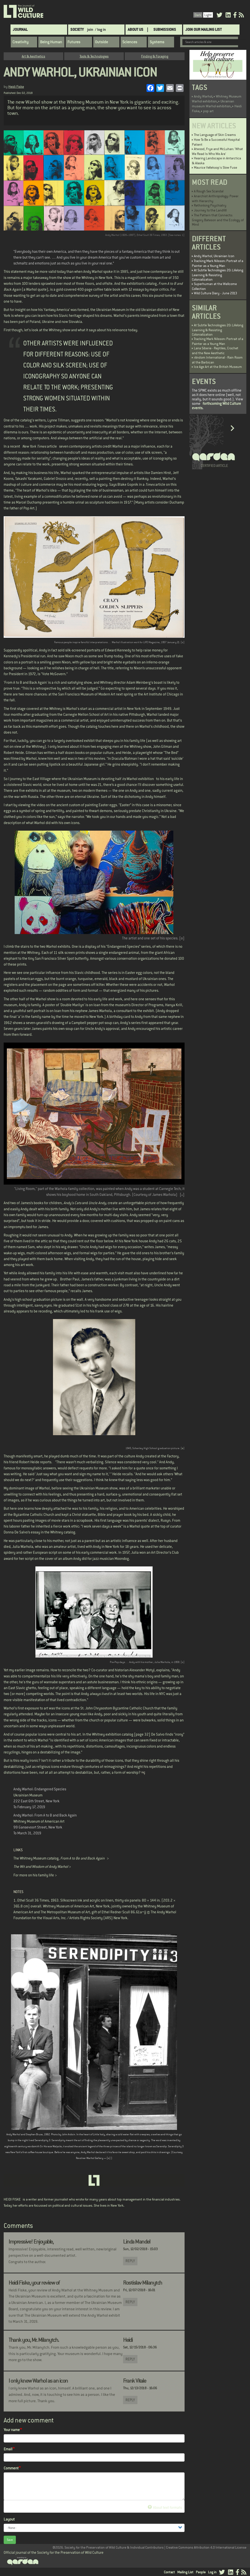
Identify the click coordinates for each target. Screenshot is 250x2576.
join (90, 29)
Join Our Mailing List (203, 29)
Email (8, 2449)
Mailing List (185, 2572)
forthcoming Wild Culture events (216, 405)
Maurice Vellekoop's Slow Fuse (215, 167)
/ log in (100, 29)
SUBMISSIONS (164, 29)
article (52, 446)
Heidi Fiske (16, 86)
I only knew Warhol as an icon (38, 2380)
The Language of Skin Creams (215, 134)
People (201, 2572)
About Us (135, 29)
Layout (9, 2519)
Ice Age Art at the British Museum (218, 366)
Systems (157, 42)
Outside (101, 42)
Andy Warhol (203, 96)
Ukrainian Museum (27, 1795)
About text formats (165, 2507)
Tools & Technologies (94, 56)
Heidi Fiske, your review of (34, 2282)
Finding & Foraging (154, 56)
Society (77, 29)
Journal (20, 29)
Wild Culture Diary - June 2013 (215, 293)
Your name (12, 2429)
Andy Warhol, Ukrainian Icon (214, 256)
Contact (169, 2572)
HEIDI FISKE (12, 2199)
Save (10, 2540)
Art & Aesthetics (33, 56)
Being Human (51, 42)
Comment (11, 2468)
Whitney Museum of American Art (38, 1821)
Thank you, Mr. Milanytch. (34, 2340)
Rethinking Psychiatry (210, 205)
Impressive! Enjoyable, (31, 2241)
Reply (130, 2260)
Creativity (20, 42)
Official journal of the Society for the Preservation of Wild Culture (54, 2552)
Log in (212, 2572)
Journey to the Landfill (210, 210)
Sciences (129, 42)
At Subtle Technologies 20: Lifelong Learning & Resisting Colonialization (217, 275)
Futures (73, 42)
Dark (198, 15)
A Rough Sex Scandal (208, 191)
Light (208, 15)
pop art (208, 111)
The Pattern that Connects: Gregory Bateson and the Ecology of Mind (218, 220)
